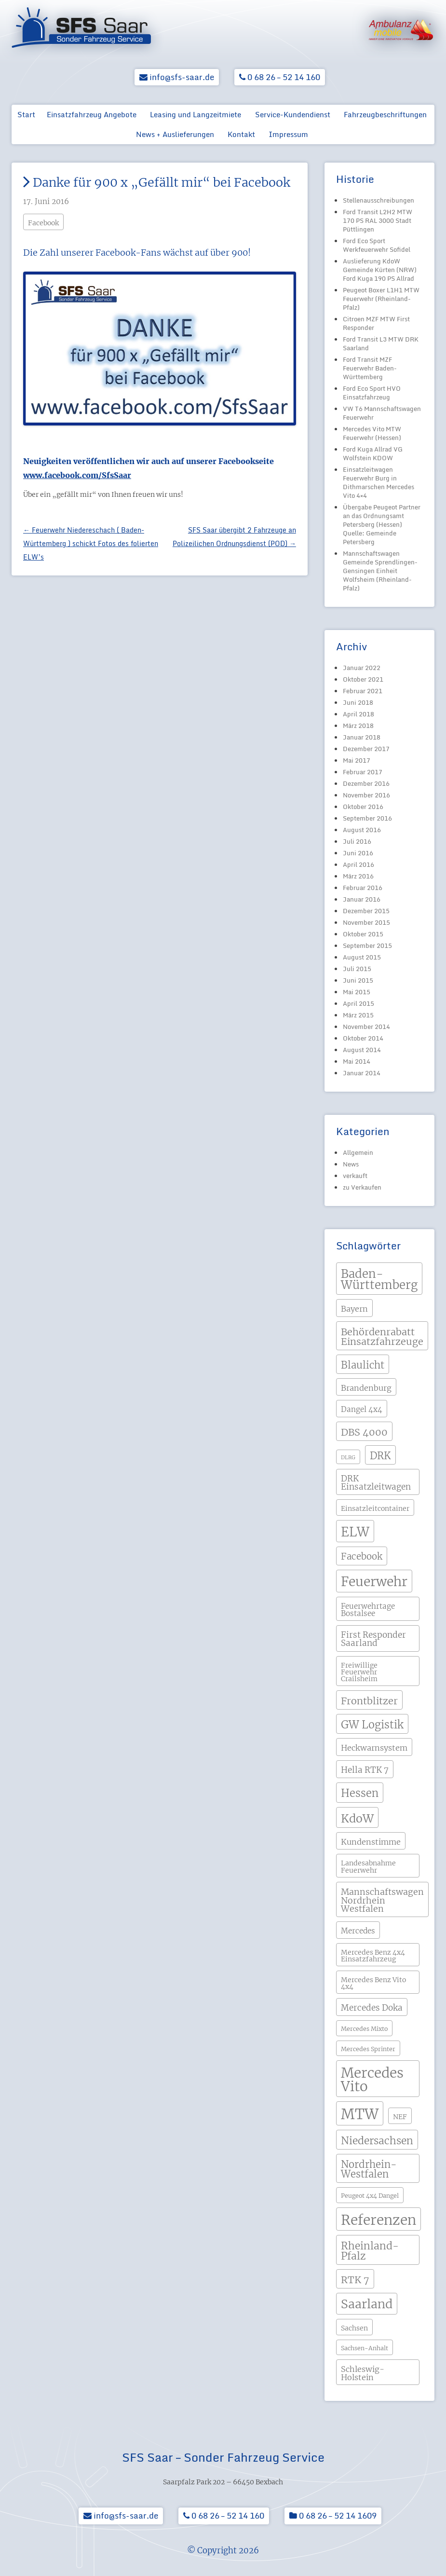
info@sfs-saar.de (176, 76)
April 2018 (358, 714)
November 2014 (366, 1026)
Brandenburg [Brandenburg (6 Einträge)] (366, 1388)
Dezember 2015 (366, 910)
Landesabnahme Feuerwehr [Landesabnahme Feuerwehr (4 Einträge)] (368, 1866)
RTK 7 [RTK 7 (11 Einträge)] (355, 2280)
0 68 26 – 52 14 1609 (333, 2515)
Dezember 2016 (366, 783)
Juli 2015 (357, 968)
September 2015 (367, 945)
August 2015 (362, 957)
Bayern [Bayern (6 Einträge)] (354, 1309)
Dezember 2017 (366, 748)
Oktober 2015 (363, 934)
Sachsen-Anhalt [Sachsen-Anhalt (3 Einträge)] (364, 2348)
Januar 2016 (361, 899)
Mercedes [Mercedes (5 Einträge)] (358, 1930)
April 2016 (358, 864)
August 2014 (362, 1049)
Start (26, 114)
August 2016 (362, 829)
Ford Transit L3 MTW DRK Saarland (381, 343)
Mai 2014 (356, 1061)
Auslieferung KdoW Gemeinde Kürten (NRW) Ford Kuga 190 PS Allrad (380, 270)
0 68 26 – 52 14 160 (279, 76)
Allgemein (358, 1152)
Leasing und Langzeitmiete (195, 114)
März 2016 (358, 876)
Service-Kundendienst (292, 114)
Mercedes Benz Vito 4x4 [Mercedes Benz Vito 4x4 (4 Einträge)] (373, 1983)
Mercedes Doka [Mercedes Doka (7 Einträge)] (372, 2007)
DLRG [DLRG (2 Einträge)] (348, 1457)
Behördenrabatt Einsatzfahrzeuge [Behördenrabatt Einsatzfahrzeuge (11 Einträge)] (382, 1336)
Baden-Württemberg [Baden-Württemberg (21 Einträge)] (379, 1279)
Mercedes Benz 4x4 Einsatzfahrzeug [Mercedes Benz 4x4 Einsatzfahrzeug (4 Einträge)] (373, 1955)
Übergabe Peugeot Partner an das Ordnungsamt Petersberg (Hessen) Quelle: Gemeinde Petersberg (381, 524)
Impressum (288, 134)
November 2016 (366, 795)
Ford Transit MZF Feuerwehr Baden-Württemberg (370, 368)
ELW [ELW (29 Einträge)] (355, 1532)
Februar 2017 (362, 772)
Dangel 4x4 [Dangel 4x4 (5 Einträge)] (361, 1409)
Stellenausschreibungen (378, 200)
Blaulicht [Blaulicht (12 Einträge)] (362, 1365)
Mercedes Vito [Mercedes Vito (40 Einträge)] (372, 2079)
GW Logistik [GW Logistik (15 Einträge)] (372, 1724)
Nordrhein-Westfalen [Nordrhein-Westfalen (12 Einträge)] (369, 2169)
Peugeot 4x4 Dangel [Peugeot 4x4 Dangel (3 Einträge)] (370, 2195)
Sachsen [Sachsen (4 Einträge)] (354, 2328)
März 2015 (358, 1015)
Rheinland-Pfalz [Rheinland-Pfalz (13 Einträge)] (370, 2250)
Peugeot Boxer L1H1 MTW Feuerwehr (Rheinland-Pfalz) (381, 299)
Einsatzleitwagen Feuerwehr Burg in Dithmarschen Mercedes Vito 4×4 (378, 482)
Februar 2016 (362, 887)
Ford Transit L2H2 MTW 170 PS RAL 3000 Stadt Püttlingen (377, 220)
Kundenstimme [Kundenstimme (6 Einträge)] (371, 1842)
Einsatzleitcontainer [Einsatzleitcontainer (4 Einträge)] (375, 1508)
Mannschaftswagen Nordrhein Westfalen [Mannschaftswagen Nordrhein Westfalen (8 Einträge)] (382, 1900)
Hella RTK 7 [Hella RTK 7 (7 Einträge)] (365, 1770)
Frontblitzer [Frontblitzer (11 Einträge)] (369, 1701)
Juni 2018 (358, 702)
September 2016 (367, 818)
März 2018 (358, 725)
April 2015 (358, 1003)
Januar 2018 (361, 737)
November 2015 (366, 922)
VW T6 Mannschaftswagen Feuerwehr (382, 413)
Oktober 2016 (363, 806)
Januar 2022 (361, 667)
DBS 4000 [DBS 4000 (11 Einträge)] (364, 1432)
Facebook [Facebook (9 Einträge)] (361, 1556)
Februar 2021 (362, 690)
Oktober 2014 (363, 1038)
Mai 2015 (356, 992)
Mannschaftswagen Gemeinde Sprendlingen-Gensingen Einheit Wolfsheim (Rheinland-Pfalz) (380, 570)
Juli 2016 (357, 841)
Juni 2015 (358, 980)
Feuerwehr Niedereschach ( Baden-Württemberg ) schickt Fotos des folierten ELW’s (90, 543)
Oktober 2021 (363, 679)
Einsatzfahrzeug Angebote (91, 114)
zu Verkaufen (362, 1187)
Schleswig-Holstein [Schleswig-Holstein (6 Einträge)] (362, 2373)
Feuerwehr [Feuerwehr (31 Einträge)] (374, 1581)
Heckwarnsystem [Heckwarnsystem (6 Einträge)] (374, 1748)
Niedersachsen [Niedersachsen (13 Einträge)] (377, 2140)
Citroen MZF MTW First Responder (376, 323)
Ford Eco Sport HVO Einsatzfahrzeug (372, 392)
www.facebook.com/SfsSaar (77, 475)
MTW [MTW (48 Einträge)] (359, 2114)
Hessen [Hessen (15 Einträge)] (359, 1793)
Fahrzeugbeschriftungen (385, 114)
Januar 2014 (361, 1073)
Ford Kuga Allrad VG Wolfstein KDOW (373, 453)
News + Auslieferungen (175, 134)
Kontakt (241, 134)
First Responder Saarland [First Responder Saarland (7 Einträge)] (373, 1639)
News (351, 1164)
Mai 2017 (356, 760)
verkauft (355, 1175)
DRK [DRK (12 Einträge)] (380, 1456)
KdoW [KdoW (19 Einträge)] (357, 1818)
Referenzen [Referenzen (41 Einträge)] (378, 2220)
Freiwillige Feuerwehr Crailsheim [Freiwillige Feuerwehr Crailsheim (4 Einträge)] (359, 1672)
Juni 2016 (358, 853)
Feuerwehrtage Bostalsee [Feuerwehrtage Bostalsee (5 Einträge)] (368, 1610)
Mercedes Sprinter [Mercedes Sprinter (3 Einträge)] (368, 2049)
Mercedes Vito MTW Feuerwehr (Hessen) (372, 433)
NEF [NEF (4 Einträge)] (400, 2116)
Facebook (43, 223)
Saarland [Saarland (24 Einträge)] (366, 2304)
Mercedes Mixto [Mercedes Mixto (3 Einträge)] (364, 2028)
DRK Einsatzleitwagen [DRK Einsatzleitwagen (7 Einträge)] (376, 1482)
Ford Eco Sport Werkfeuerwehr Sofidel (376, 245)
